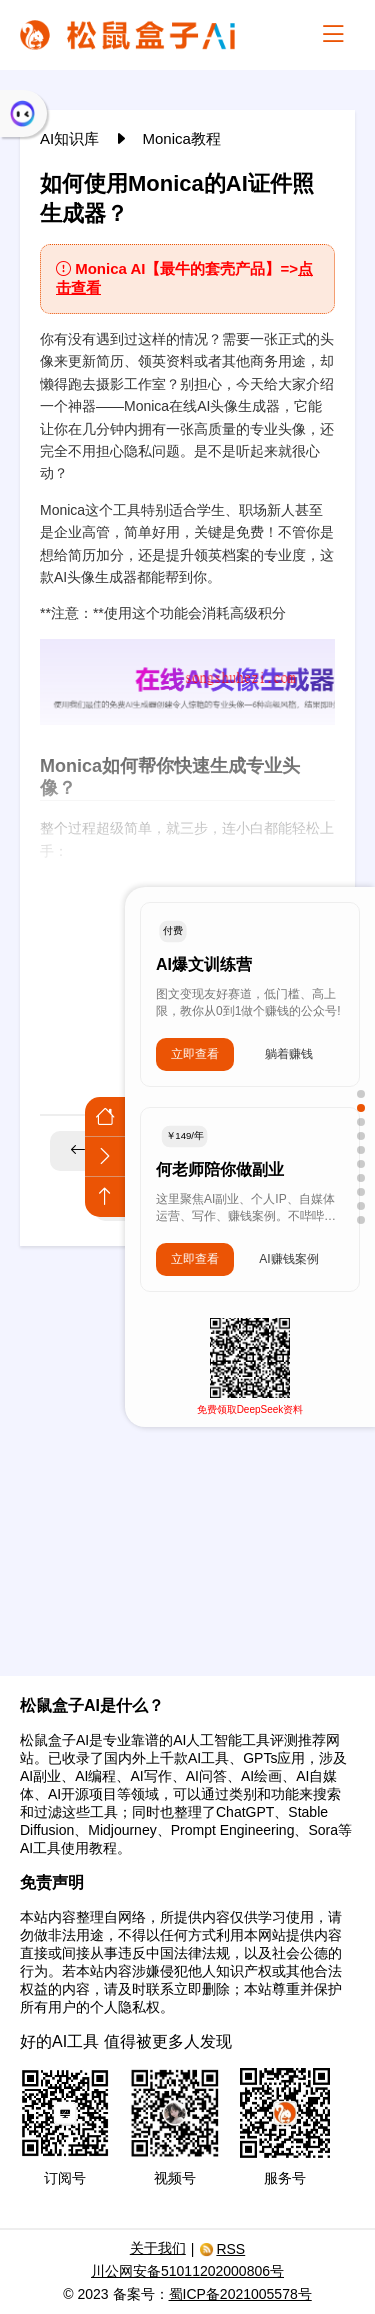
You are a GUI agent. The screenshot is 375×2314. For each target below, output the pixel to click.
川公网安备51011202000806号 (187, 2271)
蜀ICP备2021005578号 (240, 2294)
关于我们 (158, 2248)
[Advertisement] (187, 1448)
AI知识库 (71, 138)
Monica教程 (182, 138)
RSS (222, 2249)
